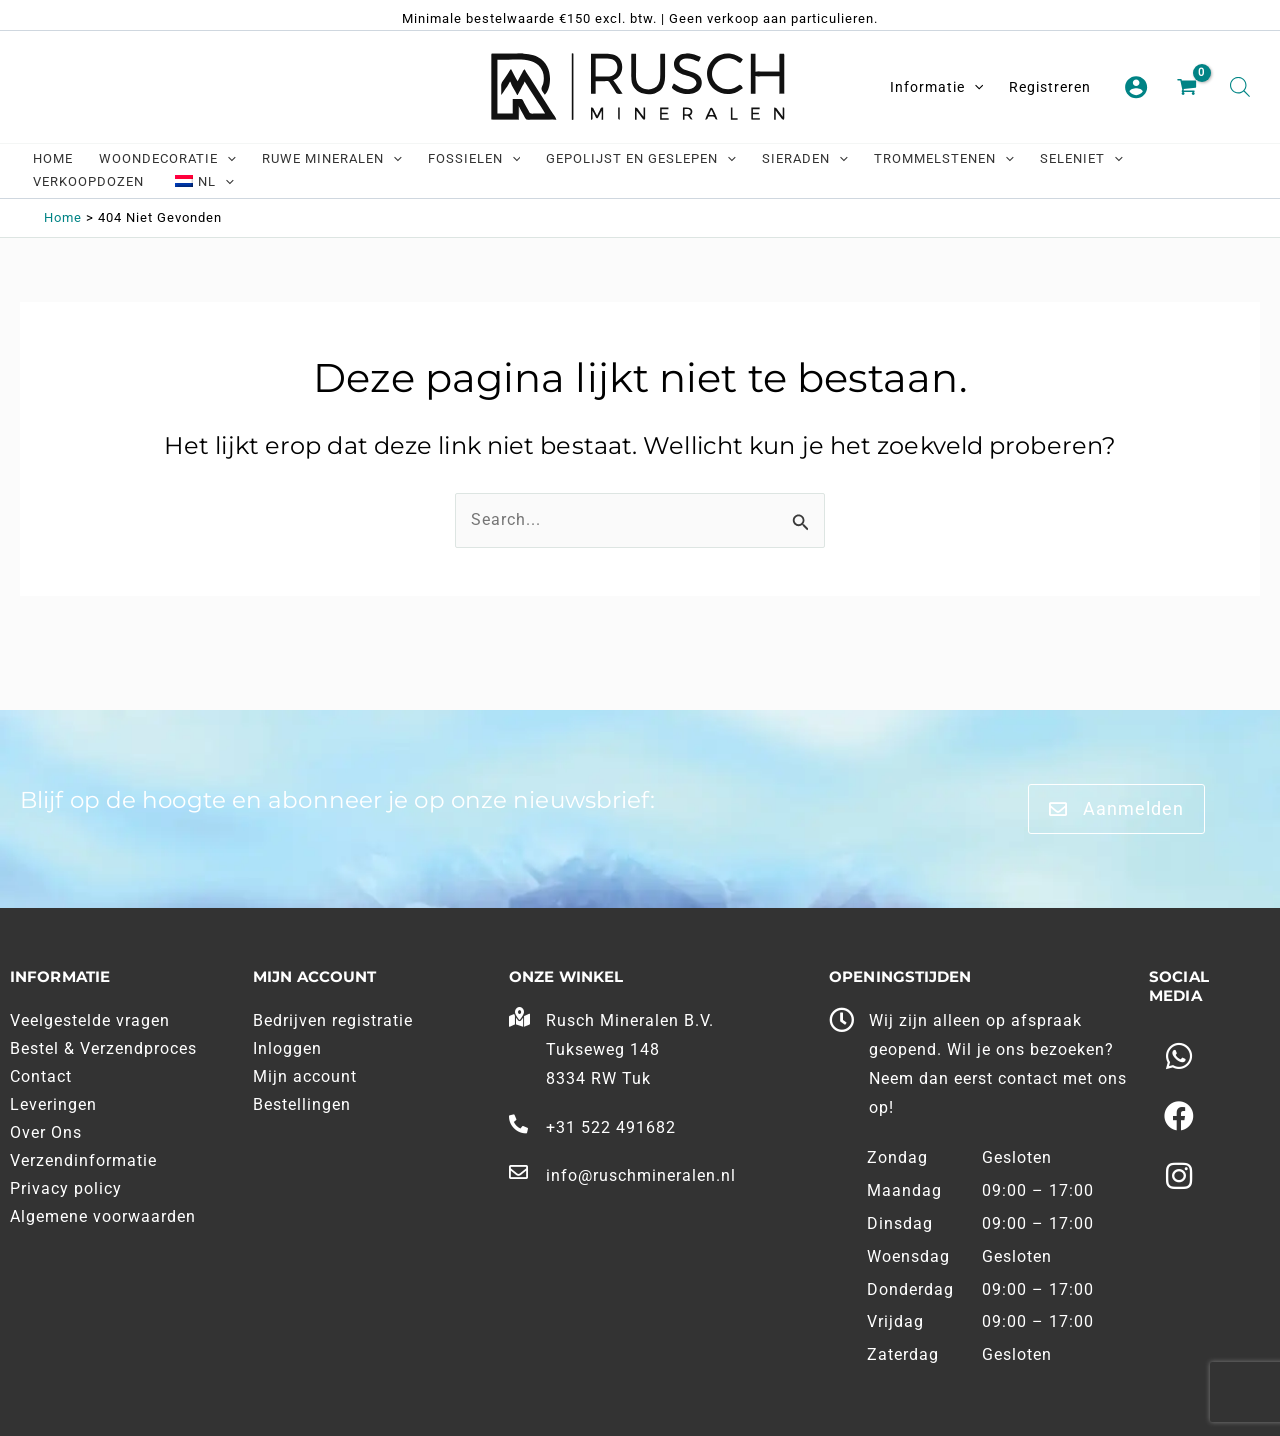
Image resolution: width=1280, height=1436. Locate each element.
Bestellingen (302, 1104)
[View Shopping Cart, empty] (1189, 88)
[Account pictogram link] (1136, 87)
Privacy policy (66, 1188)
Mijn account (305, 1076)
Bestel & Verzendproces (103, 1048)
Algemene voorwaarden (103, 1216)
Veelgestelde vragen (90, 1020)
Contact (41, 1076)
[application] (974, 87)
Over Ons (46, 1132)
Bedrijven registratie (333, 1020)
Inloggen (287, 1048)
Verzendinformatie (83, 1160)
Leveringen (53, 1104)
